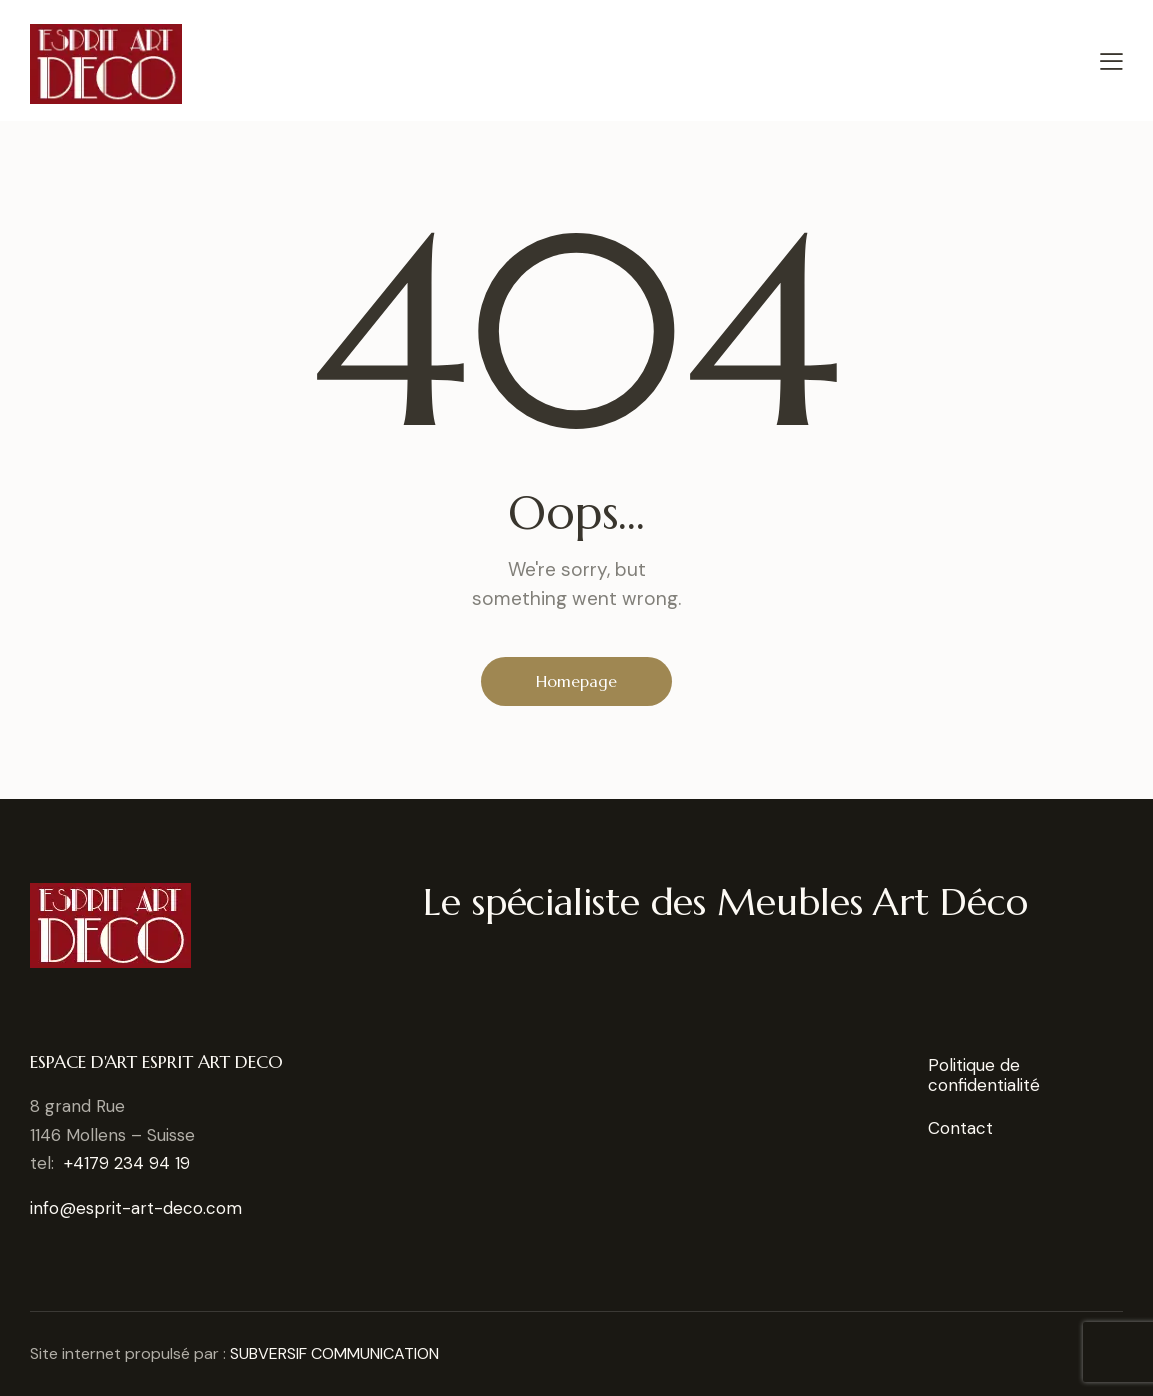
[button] (1111, 60)
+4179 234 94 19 (127, 1163)
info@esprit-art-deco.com (136, 1208)
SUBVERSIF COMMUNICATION (334, 1353)
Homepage (576, 681)
